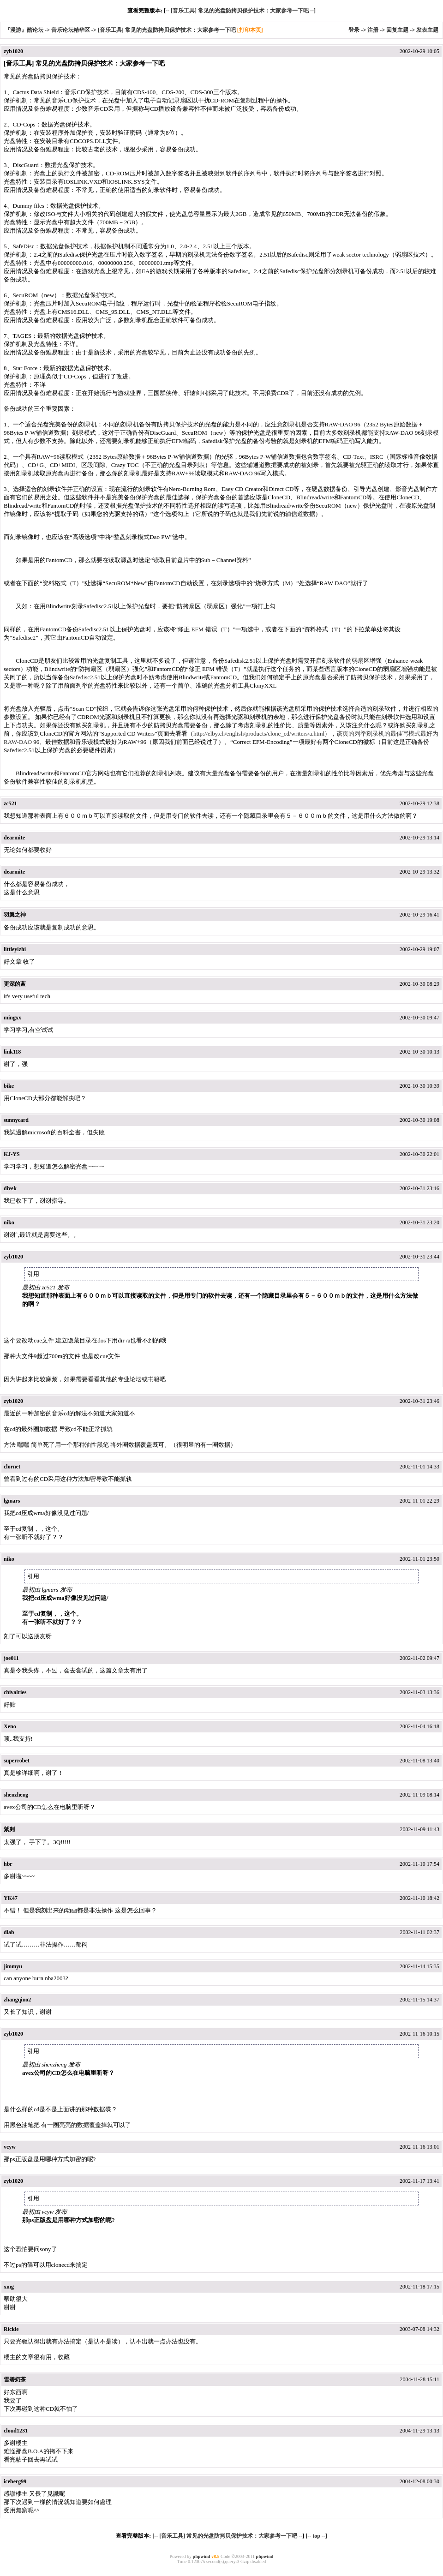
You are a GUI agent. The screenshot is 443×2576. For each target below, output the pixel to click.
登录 (353, 30)
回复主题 (397, 30)
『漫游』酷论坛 (24, 30)
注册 (372, 30)
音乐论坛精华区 (70, 30)
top (316, 2536)
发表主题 (427, 30)
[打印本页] (250, 30)
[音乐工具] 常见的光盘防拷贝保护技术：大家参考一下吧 (240, 10)
